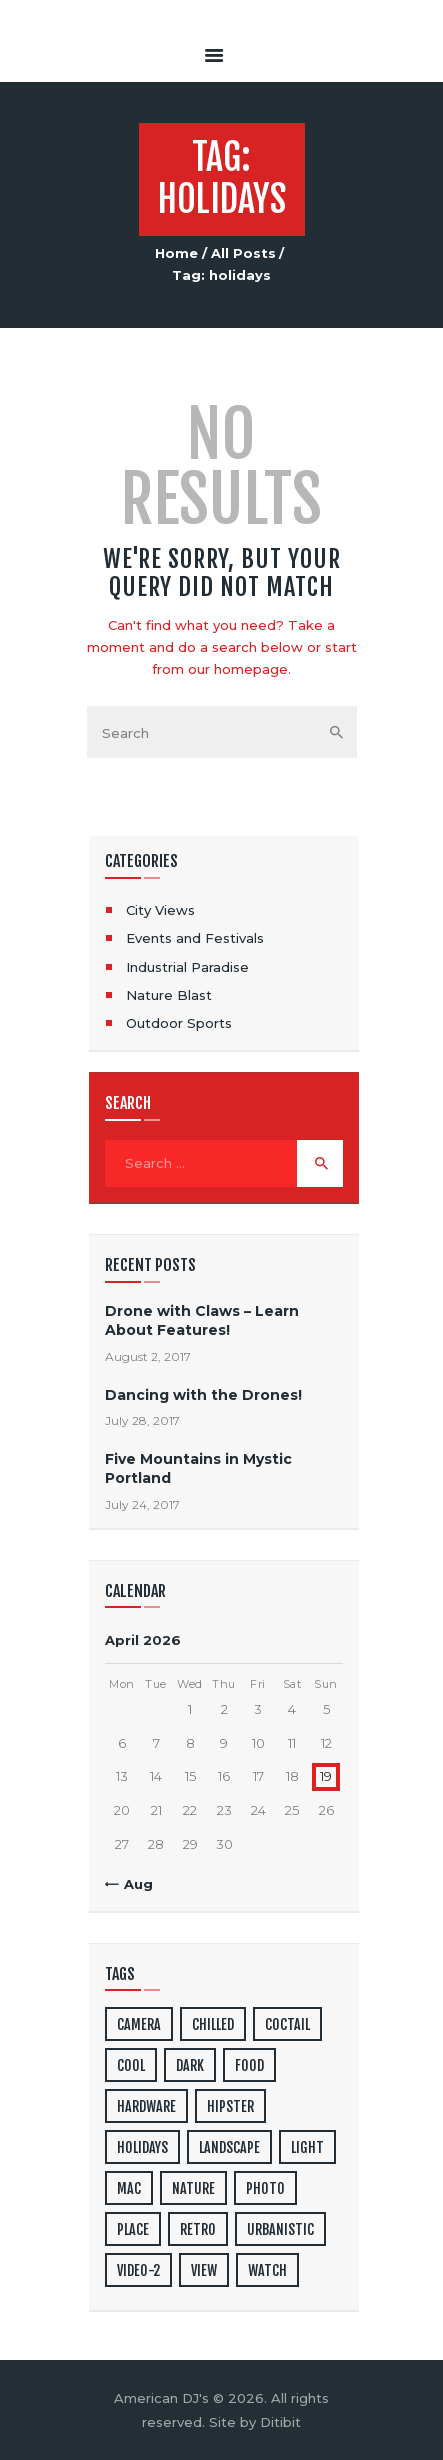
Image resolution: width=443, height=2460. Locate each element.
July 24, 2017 (142, 1504)
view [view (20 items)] (204, 2270)
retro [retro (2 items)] (198, 2229)
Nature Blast (169, 995)
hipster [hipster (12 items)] (230, 2106)
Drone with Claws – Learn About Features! (202, 1320)
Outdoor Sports (179, 1023)
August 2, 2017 (148, 1356)
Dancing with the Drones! (203, 1395)
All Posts (243, 253)
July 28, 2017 (142, 1420)
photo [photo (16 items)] (265, 2188)
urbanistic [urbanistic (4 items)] (280, 2229)
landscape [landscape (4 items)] (229, 2147)
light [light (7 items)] (307, 2147)
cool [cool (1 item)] (131, 2065)
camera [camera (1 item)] (139, 2024)
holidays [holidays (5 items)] (142, 2147)
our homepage (238, 669)
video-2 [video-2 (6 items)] (138, 2270)
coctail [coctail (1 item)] (287, 2024)
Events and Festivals (195, 938)
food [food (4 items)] (249, 2065)
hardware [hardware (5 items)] (146, 2106)
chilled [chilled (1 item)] (213, 2024)
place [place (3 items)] (133, 2229)
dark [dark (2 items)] (190, 2065)
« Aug (133, 1884)
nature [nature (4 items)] (193, 2188)
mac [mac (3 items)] (129, 2188)
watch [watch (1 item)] (267, 2270)
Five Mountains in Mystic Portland (198, 1468)
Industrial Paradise (187, 967)
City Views (160, 910)
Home (176, 253)
